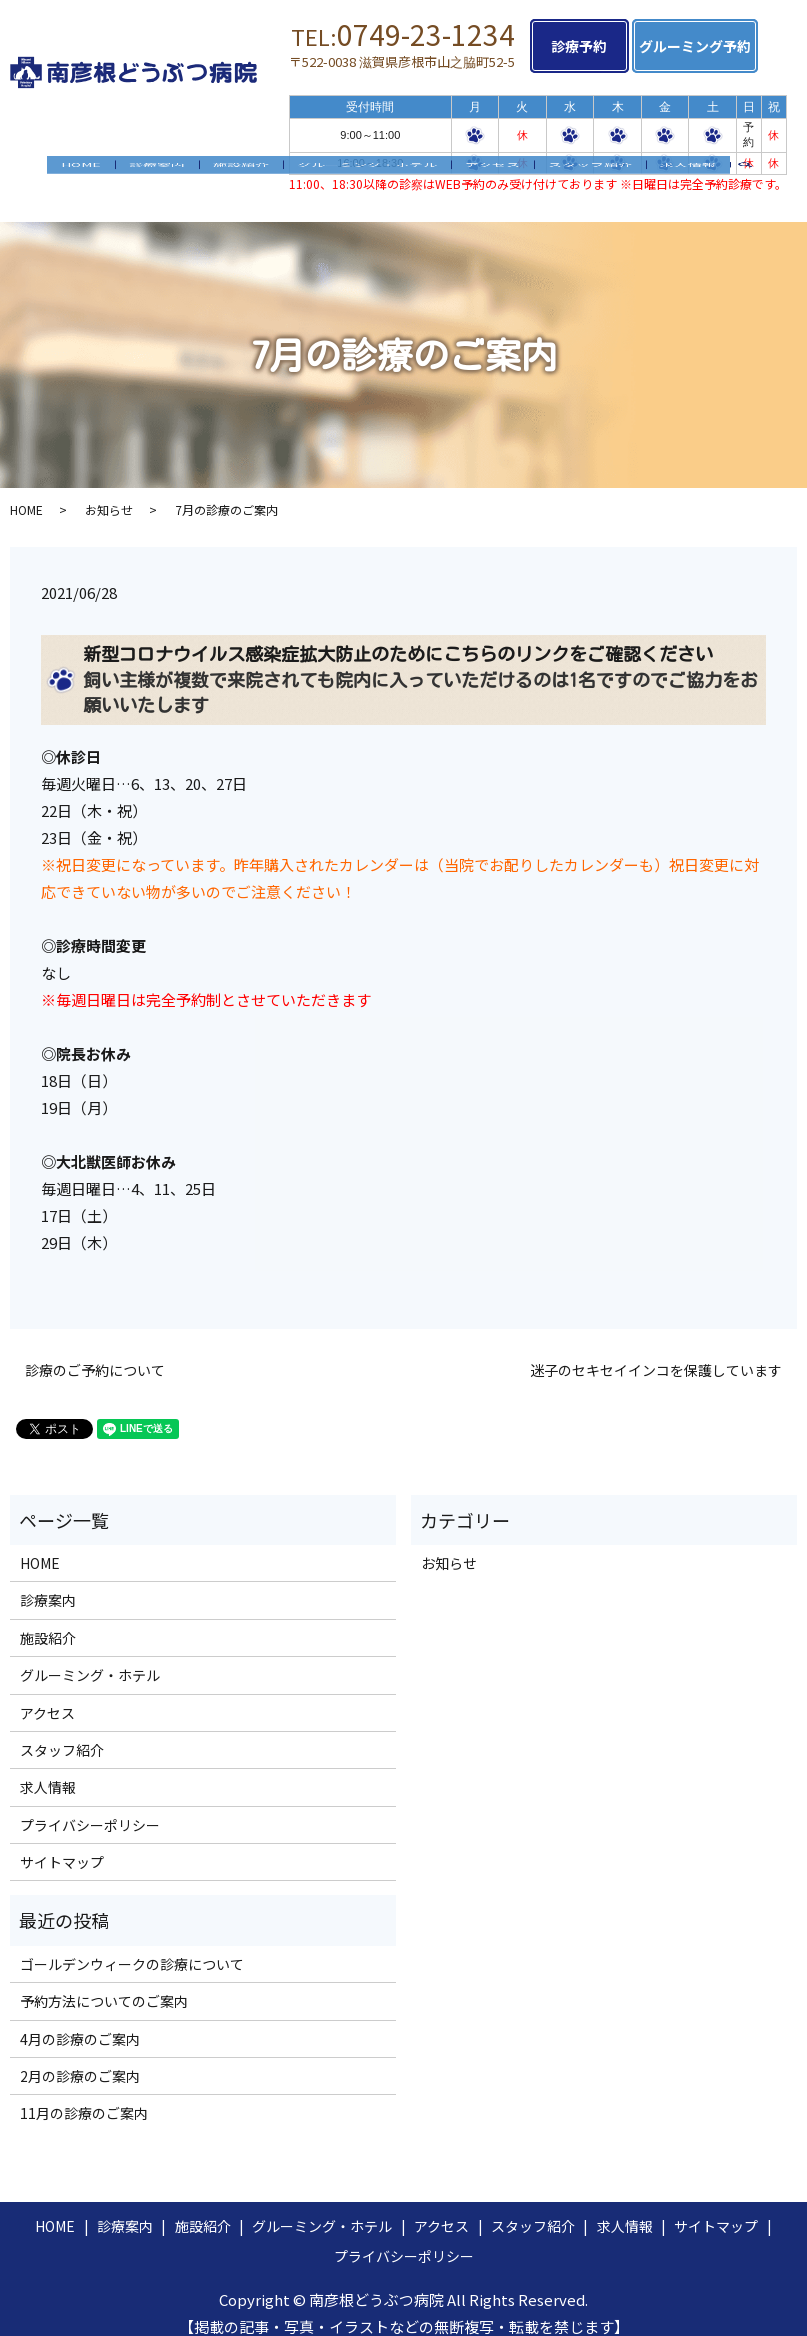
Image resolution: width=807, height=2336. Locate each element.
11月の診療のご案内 (84, 2094)
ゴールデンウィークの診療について (132, 1945)
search (753, 171)
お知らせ (109, 490)
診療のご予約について (95, 1350)
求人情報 (688, 170)
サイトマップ (62, 1843)
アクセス (492, 170)
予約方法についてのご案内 (104, 1982)
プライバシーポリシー (90, 1806)
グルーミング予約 (716, 46)
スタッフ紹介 (590, 170)
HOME (81, 170)
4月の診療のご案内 (80, 2019)
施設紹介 (241, 170)
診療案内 (157, 170)
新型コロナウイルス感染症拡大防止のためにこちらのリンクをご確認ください (398, 635)
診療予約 (590, 46)
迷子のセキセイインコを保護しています (656, 1350)
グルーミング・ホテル (367, 170)
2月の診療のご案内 (80, 2057)
